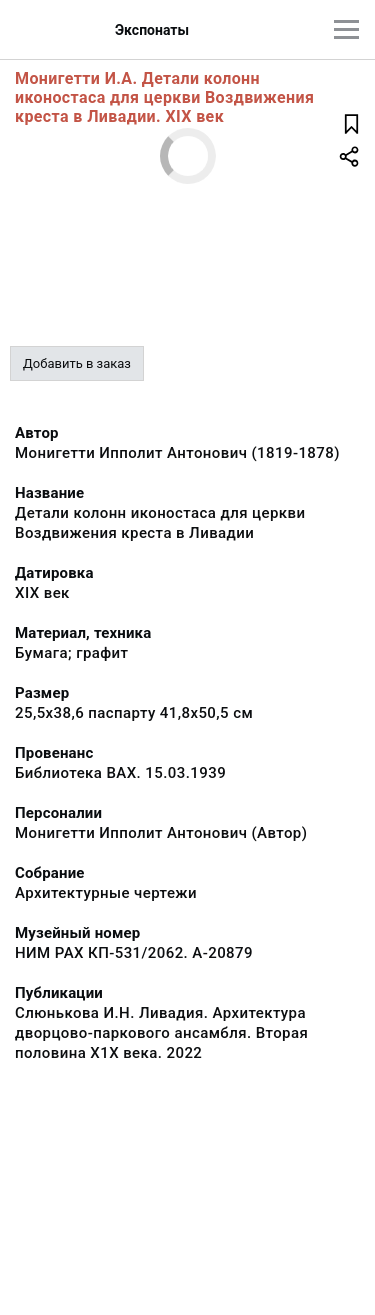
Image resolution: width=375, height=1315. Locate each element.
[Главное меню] (346, 29)
